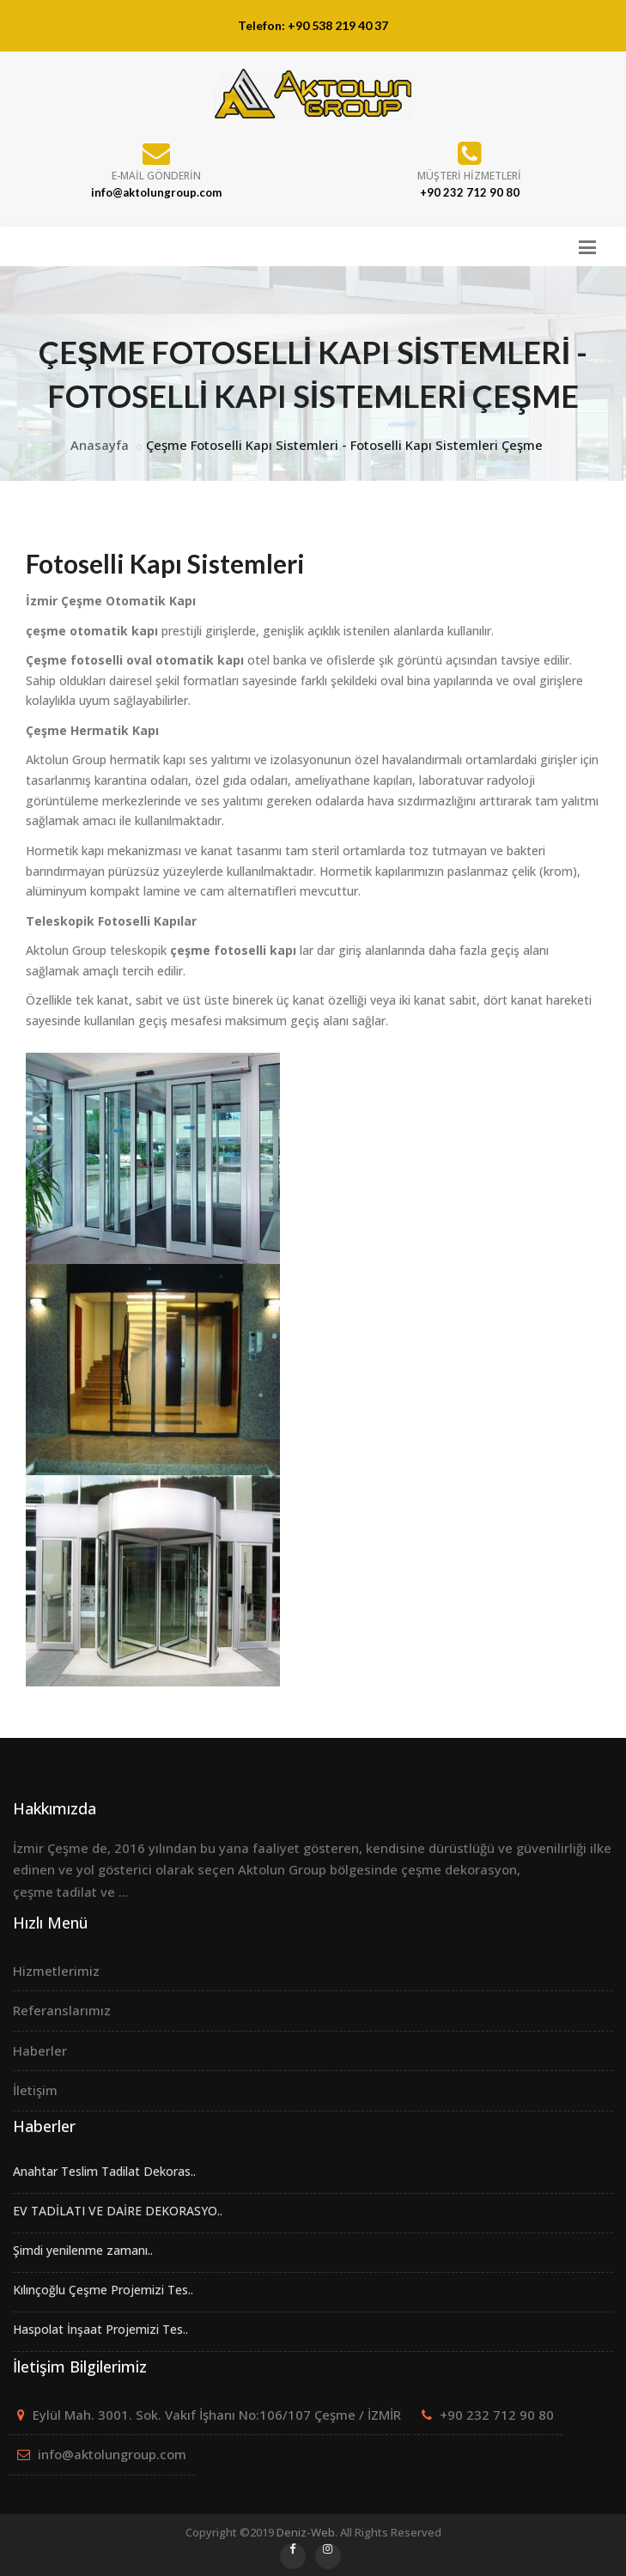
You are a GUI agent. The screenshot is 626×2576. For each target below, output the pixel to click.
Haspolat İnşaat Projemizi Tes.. (100, 2329)
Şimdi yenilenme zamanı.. (83, 2250)
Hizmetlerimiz (56, 1970)
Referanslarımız (62, 2010)
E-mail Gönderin (156, 175)
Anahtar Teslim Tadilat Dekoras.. (104, 2171)
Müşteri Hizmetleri (469, 175)
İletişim (35, 2090)
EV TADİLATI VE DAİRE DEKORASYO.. (117, 2210)
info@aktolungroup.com (112, 2454)
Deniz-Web (306, 2532)
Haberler (40, 2050)
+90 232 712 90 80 (497, 2414)
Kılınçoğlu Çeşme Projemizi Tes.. (103, 2289)
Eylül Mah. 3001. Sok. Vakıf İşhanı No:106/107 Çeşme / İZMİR (217, 2414)
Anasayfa (99, 444)
